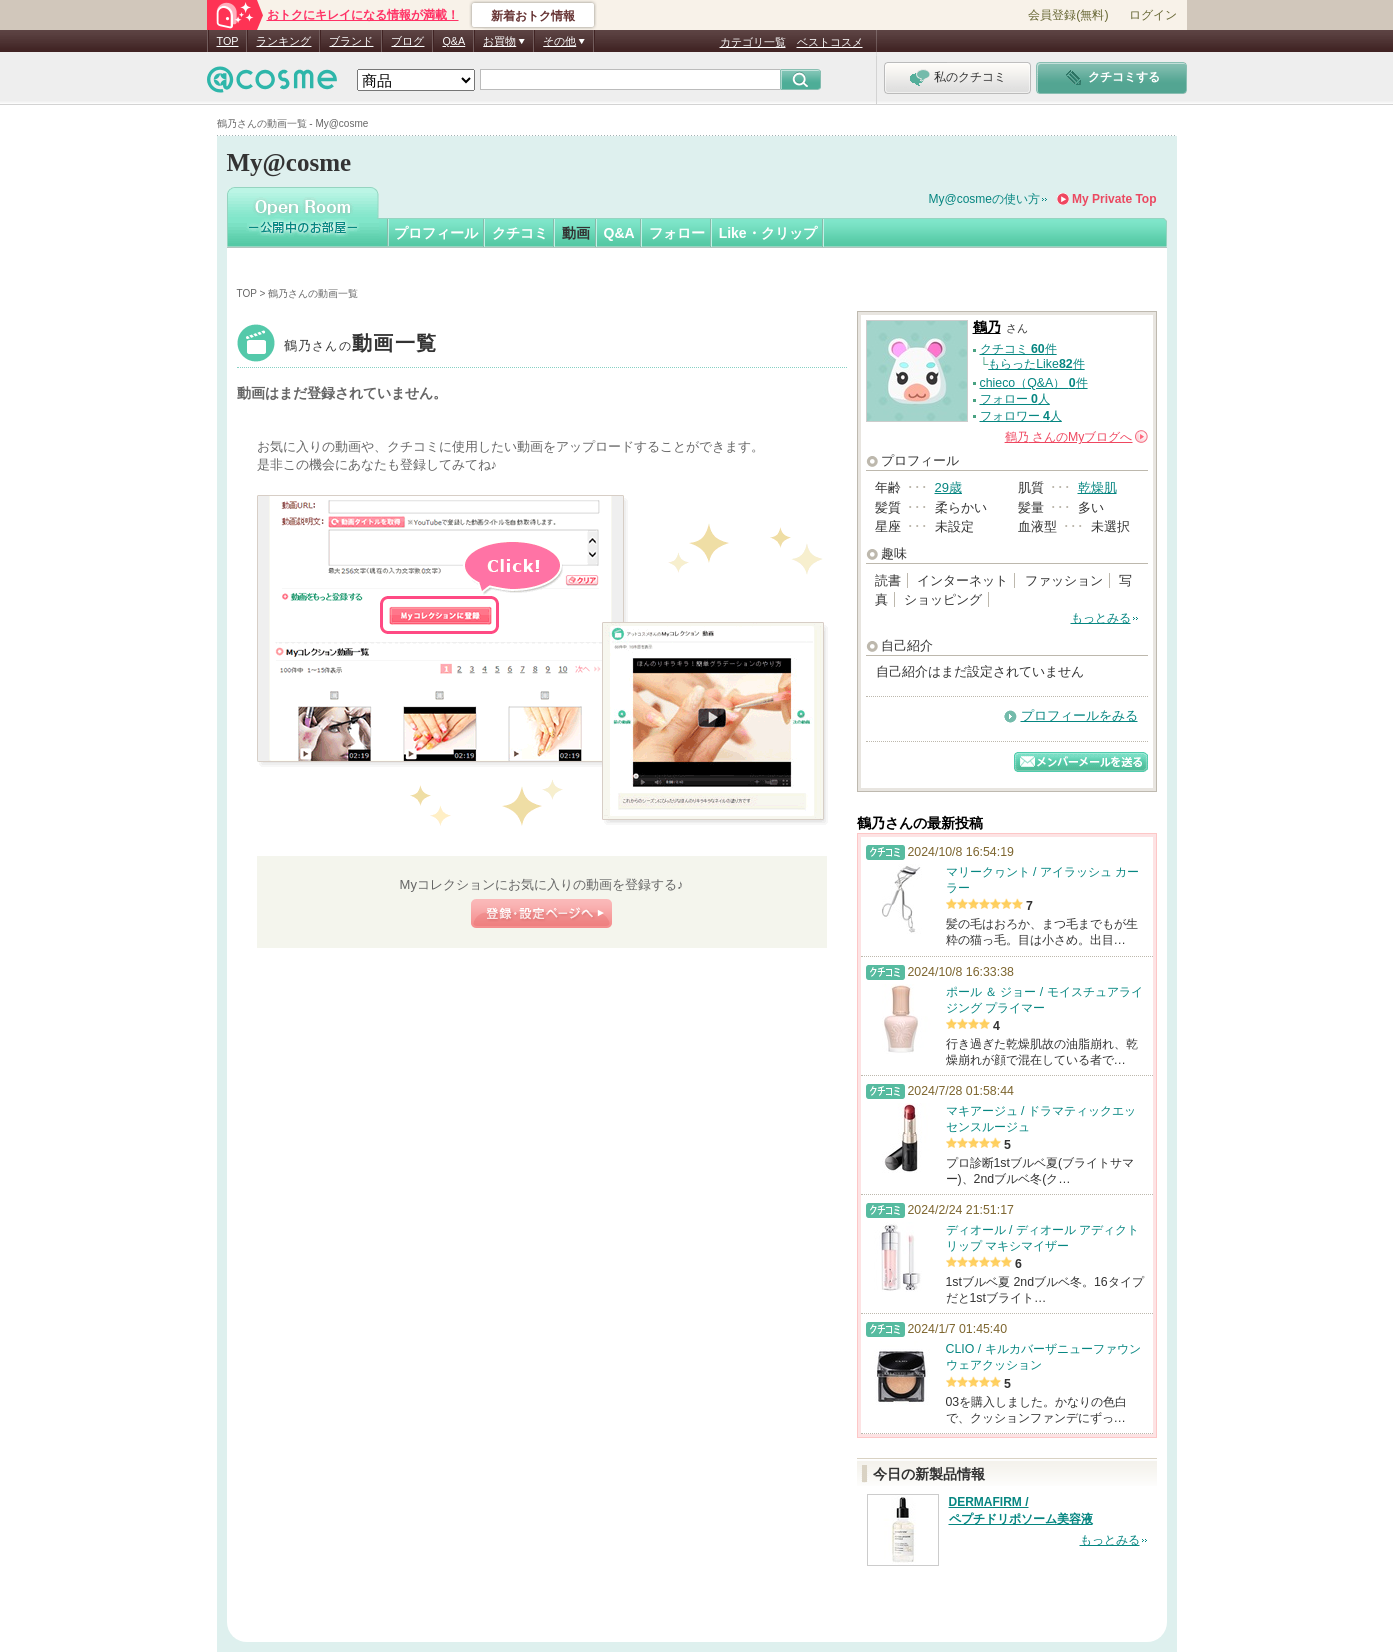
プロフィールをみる (1079, 715)
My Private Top (1114, 199)
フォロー (677, 233)
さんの (1076, 437)
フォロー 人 (1015, 399)
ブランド (351, 41)
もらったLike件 (1036, 364)
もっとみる (1101, 618)
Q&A (453, 41)
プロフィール (436, 233)
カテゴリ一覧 (753, 42)
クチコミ (520, 233)
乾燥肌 (1097, 487)
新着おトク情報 (533, 16)
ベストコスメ (830, 42)
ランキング (283, 41)
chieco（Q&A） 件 (1034, 383)
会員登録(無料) (1068, 15)
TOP (228, 41)
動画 (576, 233)
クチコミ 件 (1018, 349)
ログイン (1153, 15)
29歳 (948, 487)
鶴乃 (361, 345)
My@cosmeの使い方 (985, 199)
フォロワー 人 (1021, 416)
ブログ (407, 41)
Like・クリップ (768, 233)
